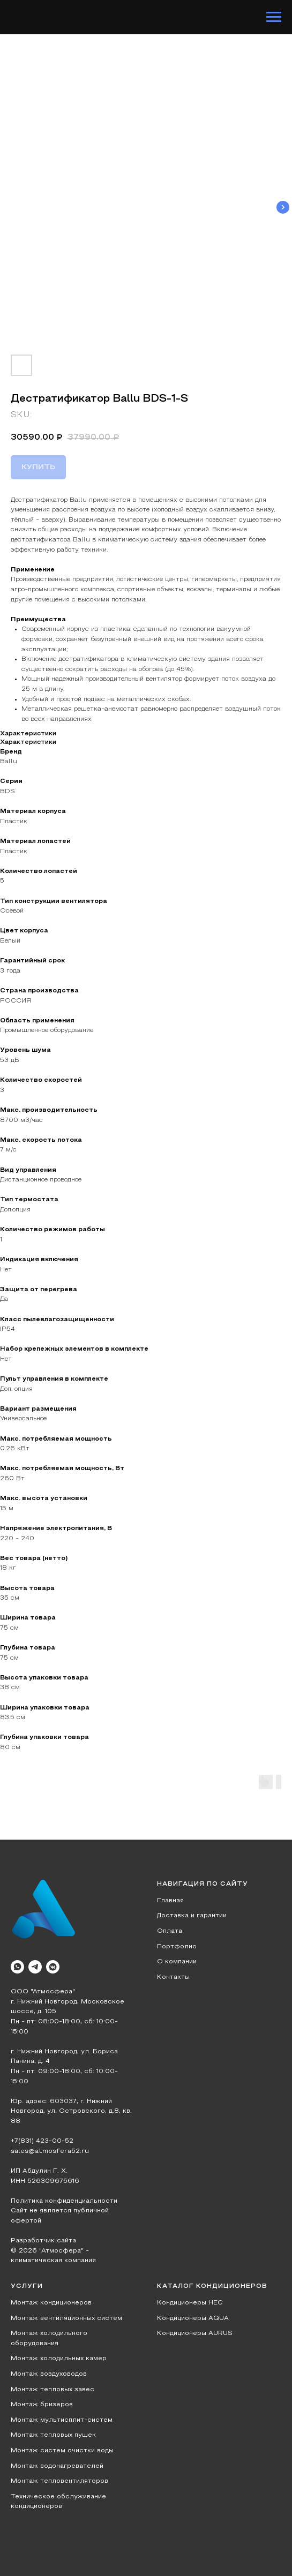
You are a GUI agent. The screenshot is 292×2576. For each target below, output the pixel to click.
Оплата (169, 1931)
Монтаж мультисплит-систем (62, 2420)
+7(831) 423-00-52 (42, 2141)
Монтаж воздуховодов (49, 2374)
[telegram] (35, 1967)
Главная (170, 1900)
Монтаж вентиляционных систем (66, 2318)
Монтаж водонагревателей (57, 2466)
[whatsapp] (17, 1967)
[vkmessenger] (52, 1967)
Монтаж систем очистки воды (62, 2450)
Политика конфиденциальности (64, 2201)
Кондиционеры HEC (190, 2303)
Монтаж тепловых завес (52, 2389)
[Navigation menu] (273, 17)
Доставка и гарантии (192, 1915)
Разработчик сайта (43, 2240)
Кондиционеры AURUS (195, 2333)
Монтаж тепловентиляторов (59, 2481)
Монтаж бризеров (42, 2404)
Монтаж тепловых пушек (53, 2435)
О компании (177, 1961)
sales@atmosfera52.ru (50, 2151)
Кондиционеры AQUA (193, 2318)
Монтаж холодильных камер (59, 2358)
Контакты (173, 1977)
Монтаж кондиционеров (51, 2303)
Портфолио (177, 1946)
